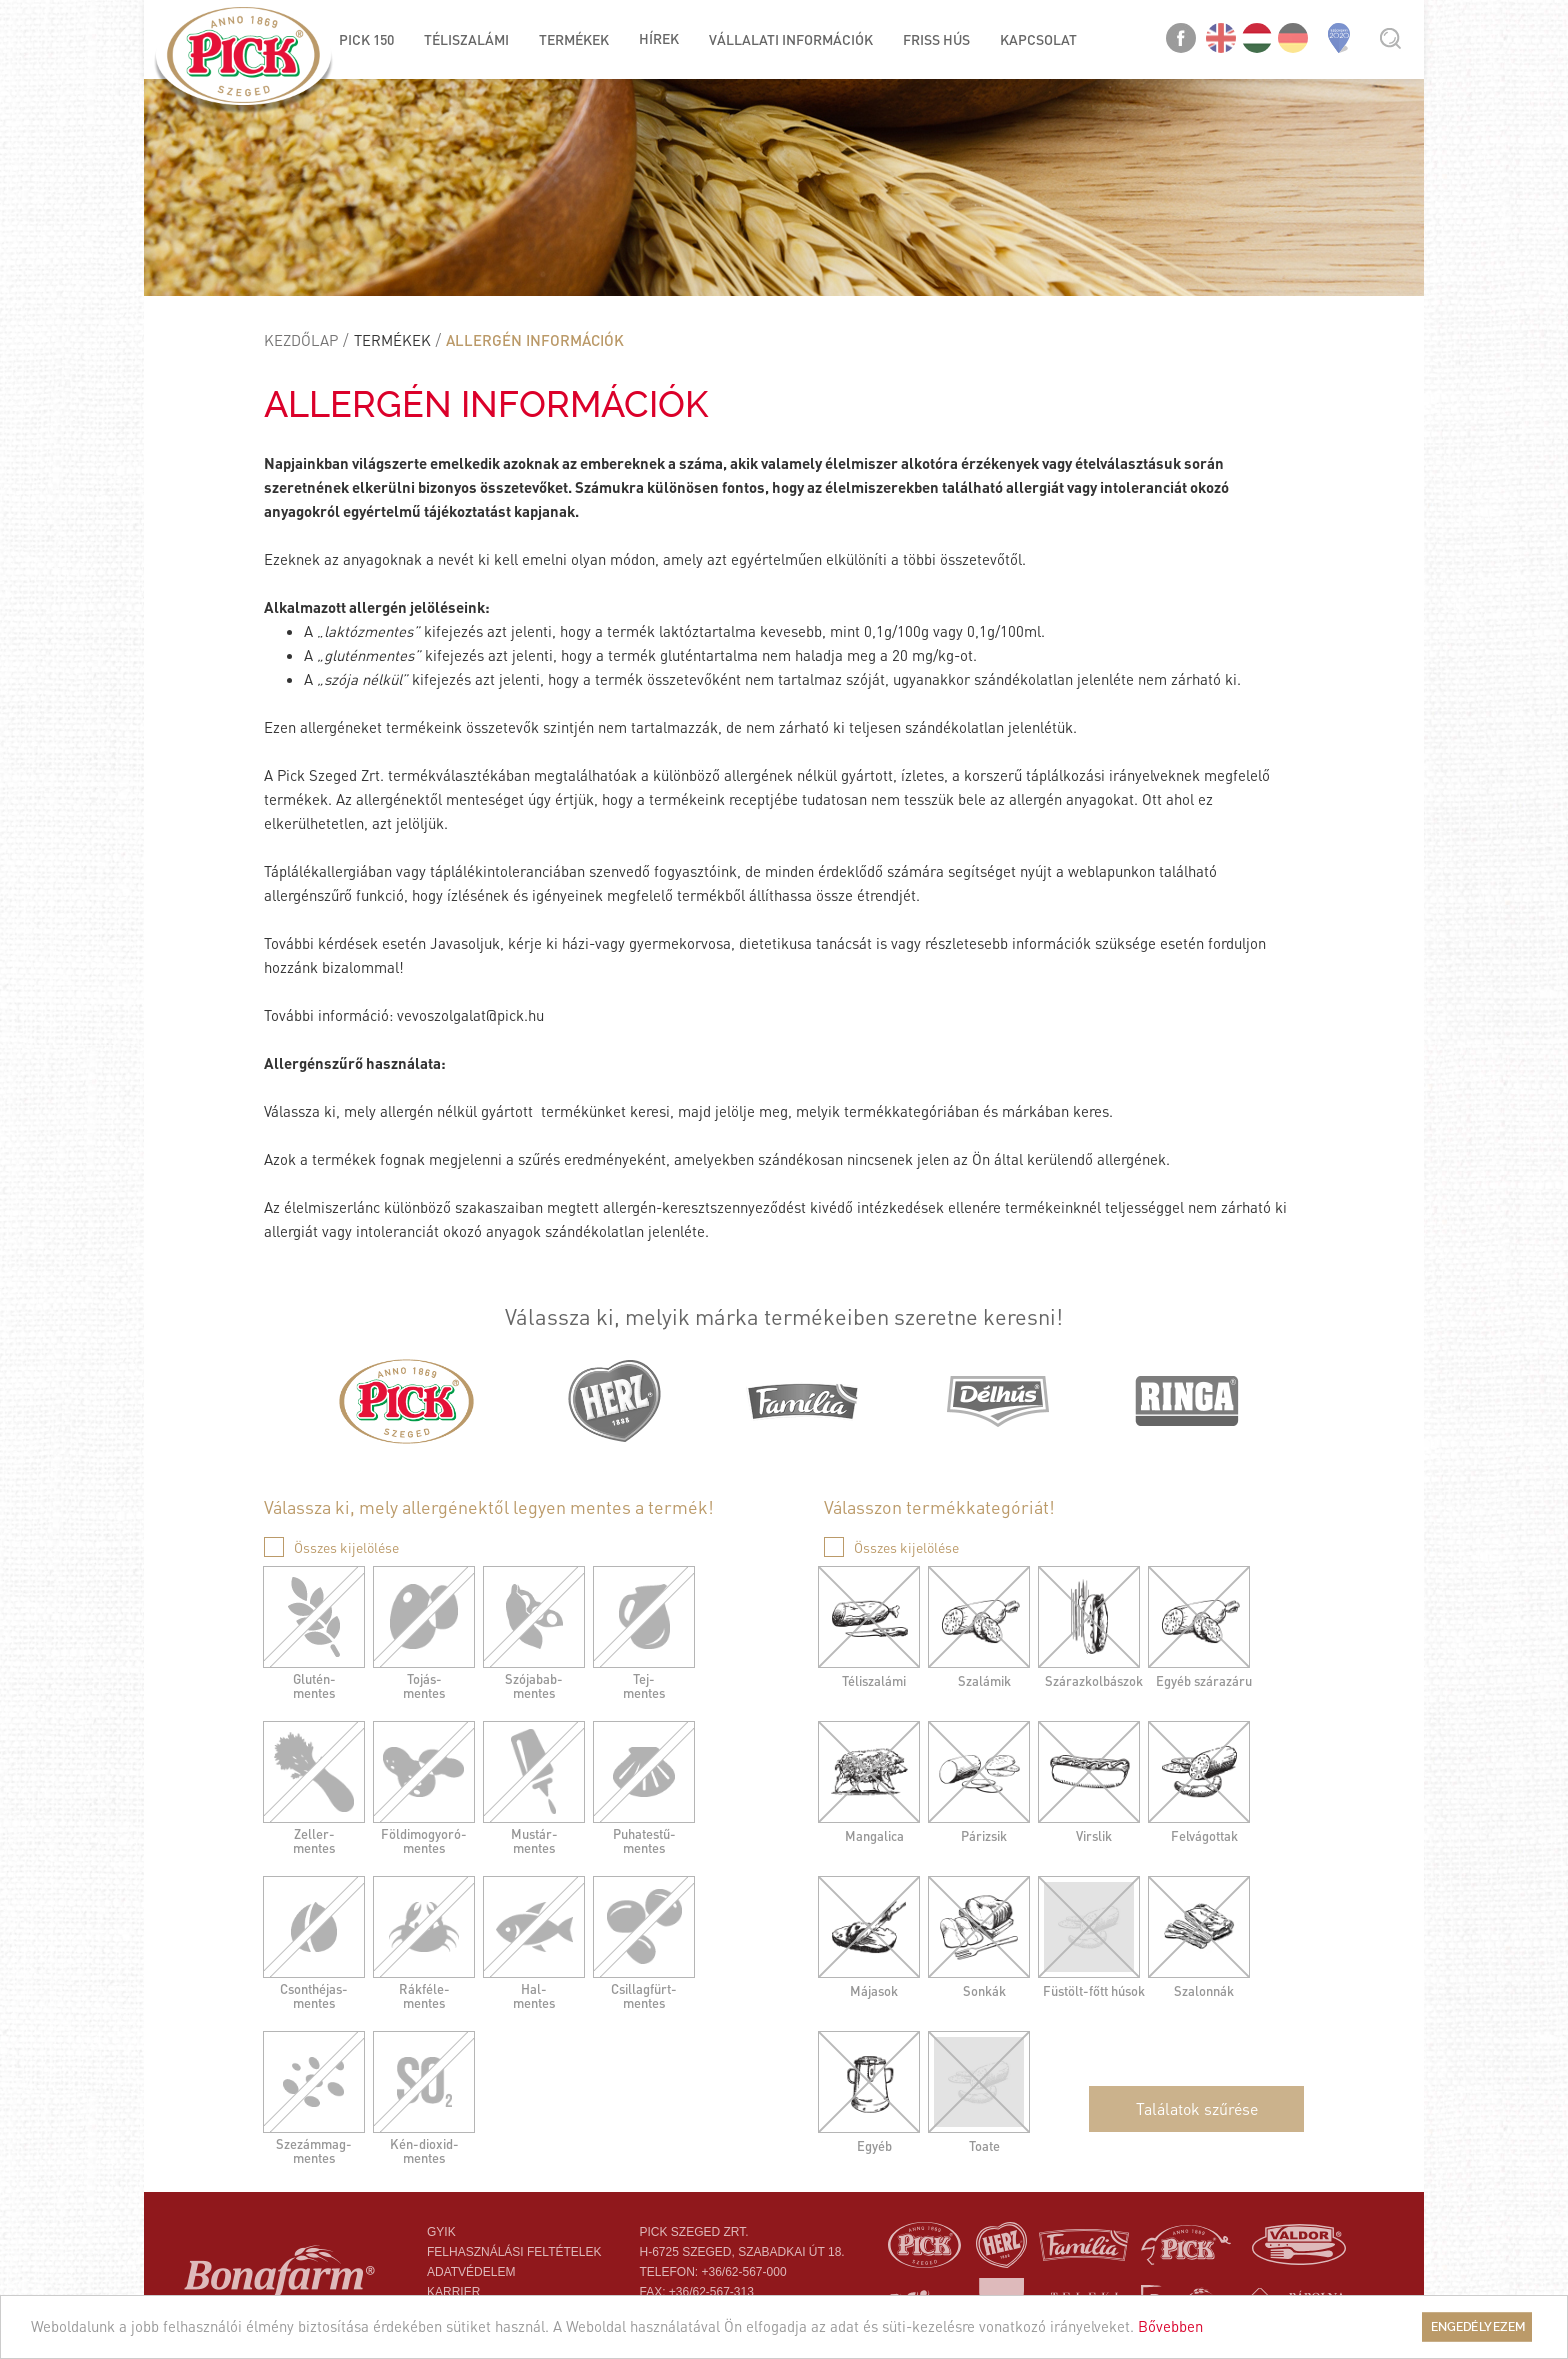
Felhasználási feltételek (514, 2252)
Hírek (659, 38)
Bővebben (1170, 2326)
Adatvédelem (471, 2272)
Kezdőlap (301, 340)
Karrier (453, 2292)
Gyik (441, 2232)
